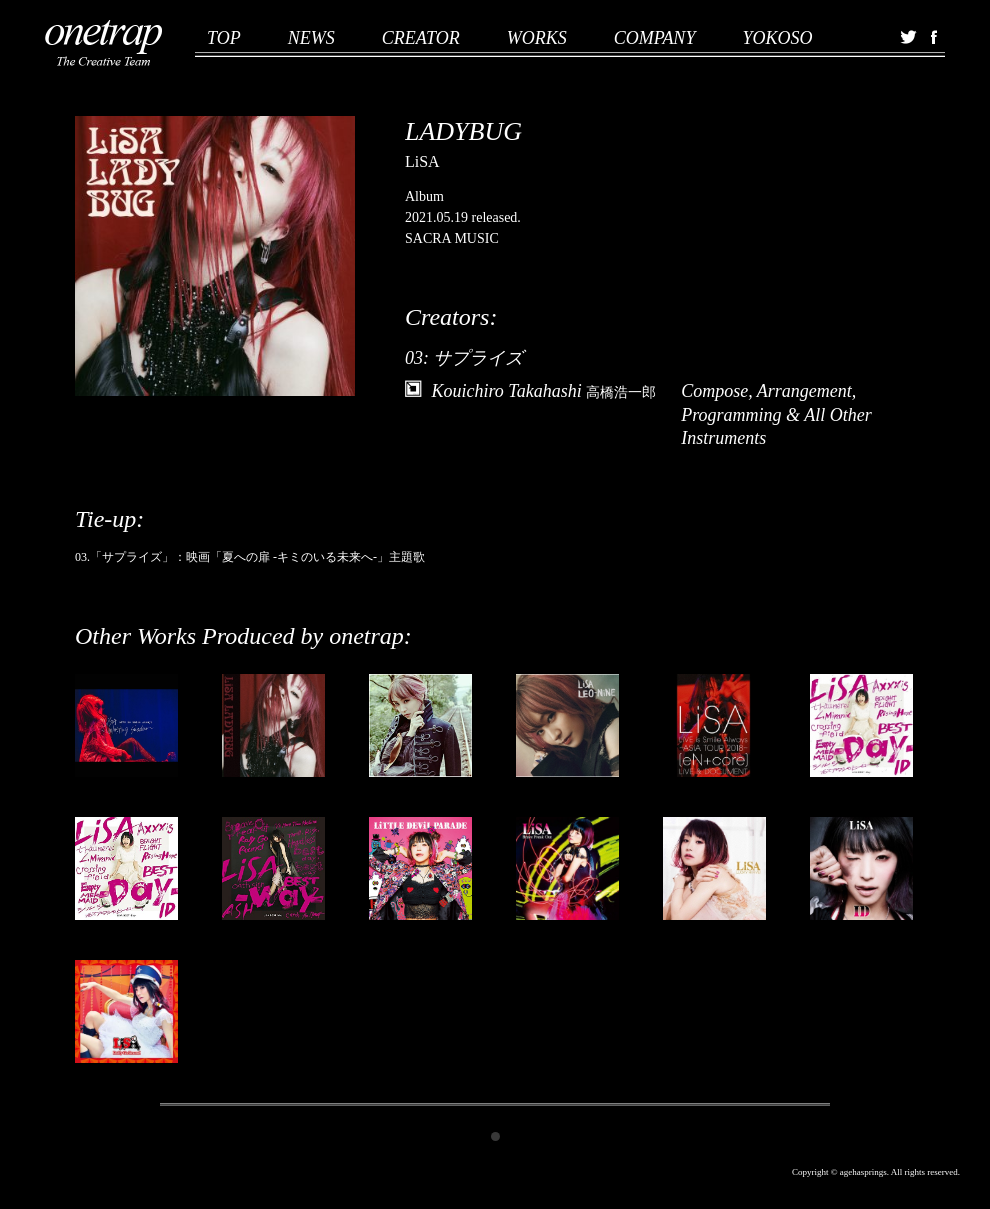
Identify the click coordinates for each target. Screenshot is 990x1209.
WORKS (537, 38)
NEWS (311, 38)
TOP (224, 38)
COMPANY (655, 38)
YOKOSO (777, 38)
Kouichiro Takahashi (544, 391)
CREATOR (421, 38)
